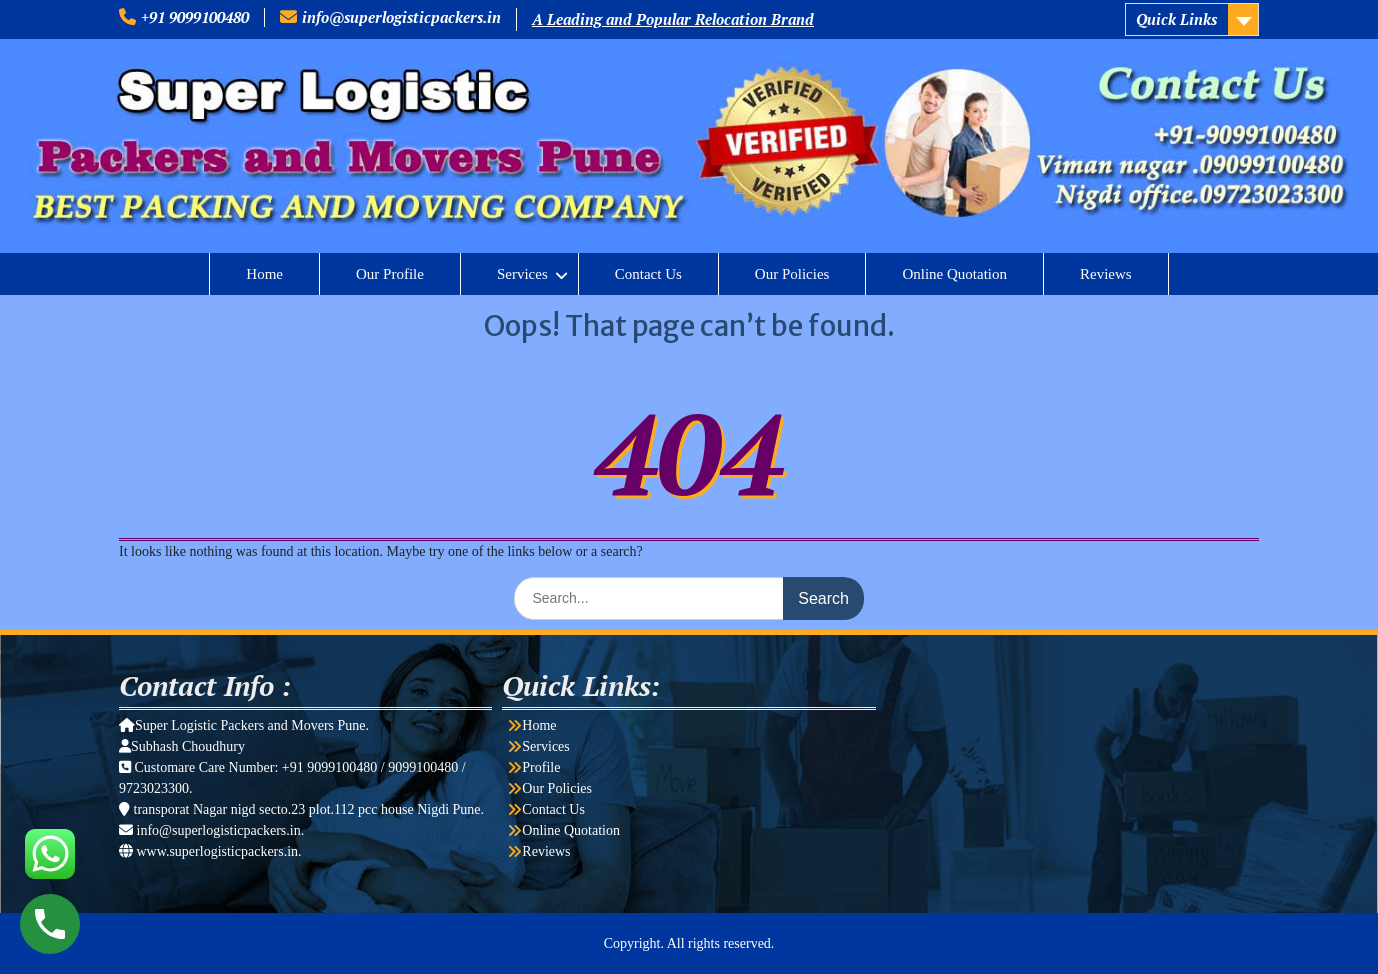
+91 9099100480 (195, 17)
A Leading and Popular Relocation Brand (673, 19)
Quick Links (1176, 19)
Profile (541, 767)
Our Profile (390, 274)
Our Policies (792, 274)
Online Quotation (954, 274)
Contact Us (648, 274)
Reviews (1106, 274)
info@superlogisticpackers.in (401, 17)
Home (264, 274)
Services (522, 274)
